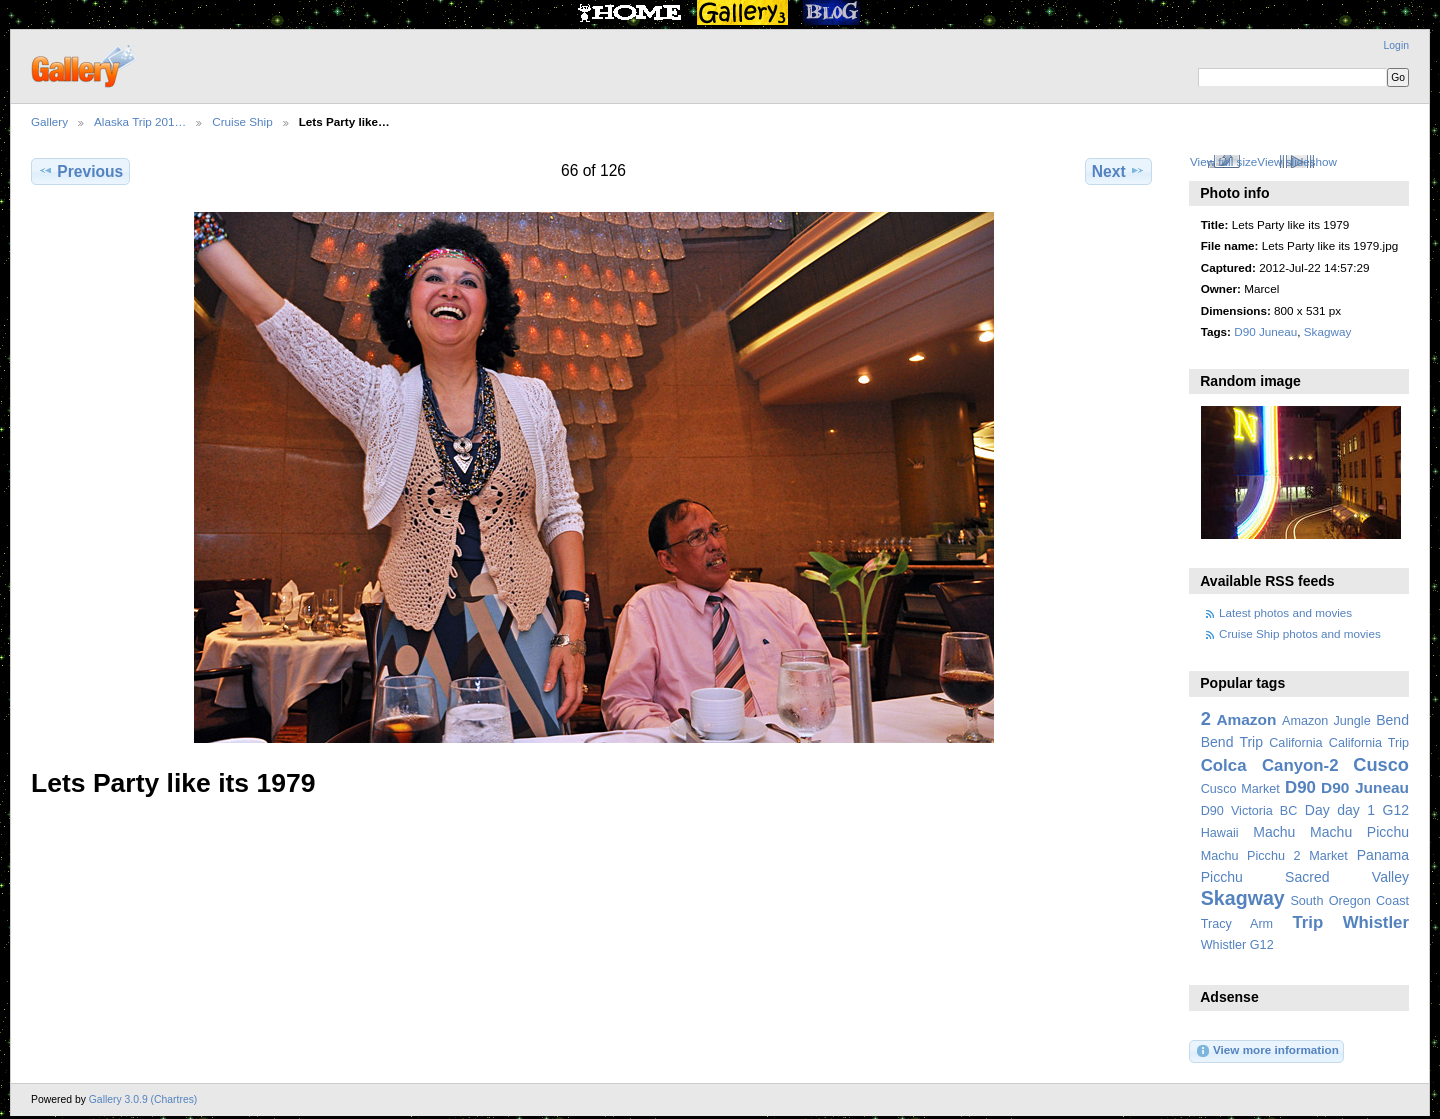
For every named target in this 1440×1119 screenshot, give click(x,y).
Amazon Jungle (1326, 721)
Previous (80, 171)
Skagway (1327, 331)
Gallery (49, 121)
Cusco (1381, 764)
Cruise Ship (242, 121)
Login (1396, 45)
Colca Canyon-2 (1270, 765)
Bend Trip (1232, 742)
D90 (1300, 787)
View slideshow (1297, 161)
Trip (1307, 922)
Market (1328, 856)
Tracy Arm (1237, 924)
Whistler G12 (1237, 945)
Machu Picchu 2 (1251, 856)
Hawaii (1220, 833)
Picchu (1222, 877)
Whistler (1376, 922)
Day (1317, 810)
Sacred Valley (1347, 877)
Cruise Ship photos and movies (1300, 633)
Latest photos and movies (1285, 612)
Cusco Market (1240, 789)
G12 (1395, 810)
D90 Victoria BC (1249, 811)
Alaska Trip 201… (140, 121)
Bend (1392, 720)
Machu (1274, 832)
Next (1118, 171)
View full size (1223, 161)
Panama (1383, 855)
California (1295, 743)
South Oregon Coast (1349, 901)
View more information (1267, 1051)
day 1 (1356, 810)
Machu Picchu (1359, 832)
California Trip (1369, 743)
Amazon (1246, 719)
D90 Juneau (1265, 331)
